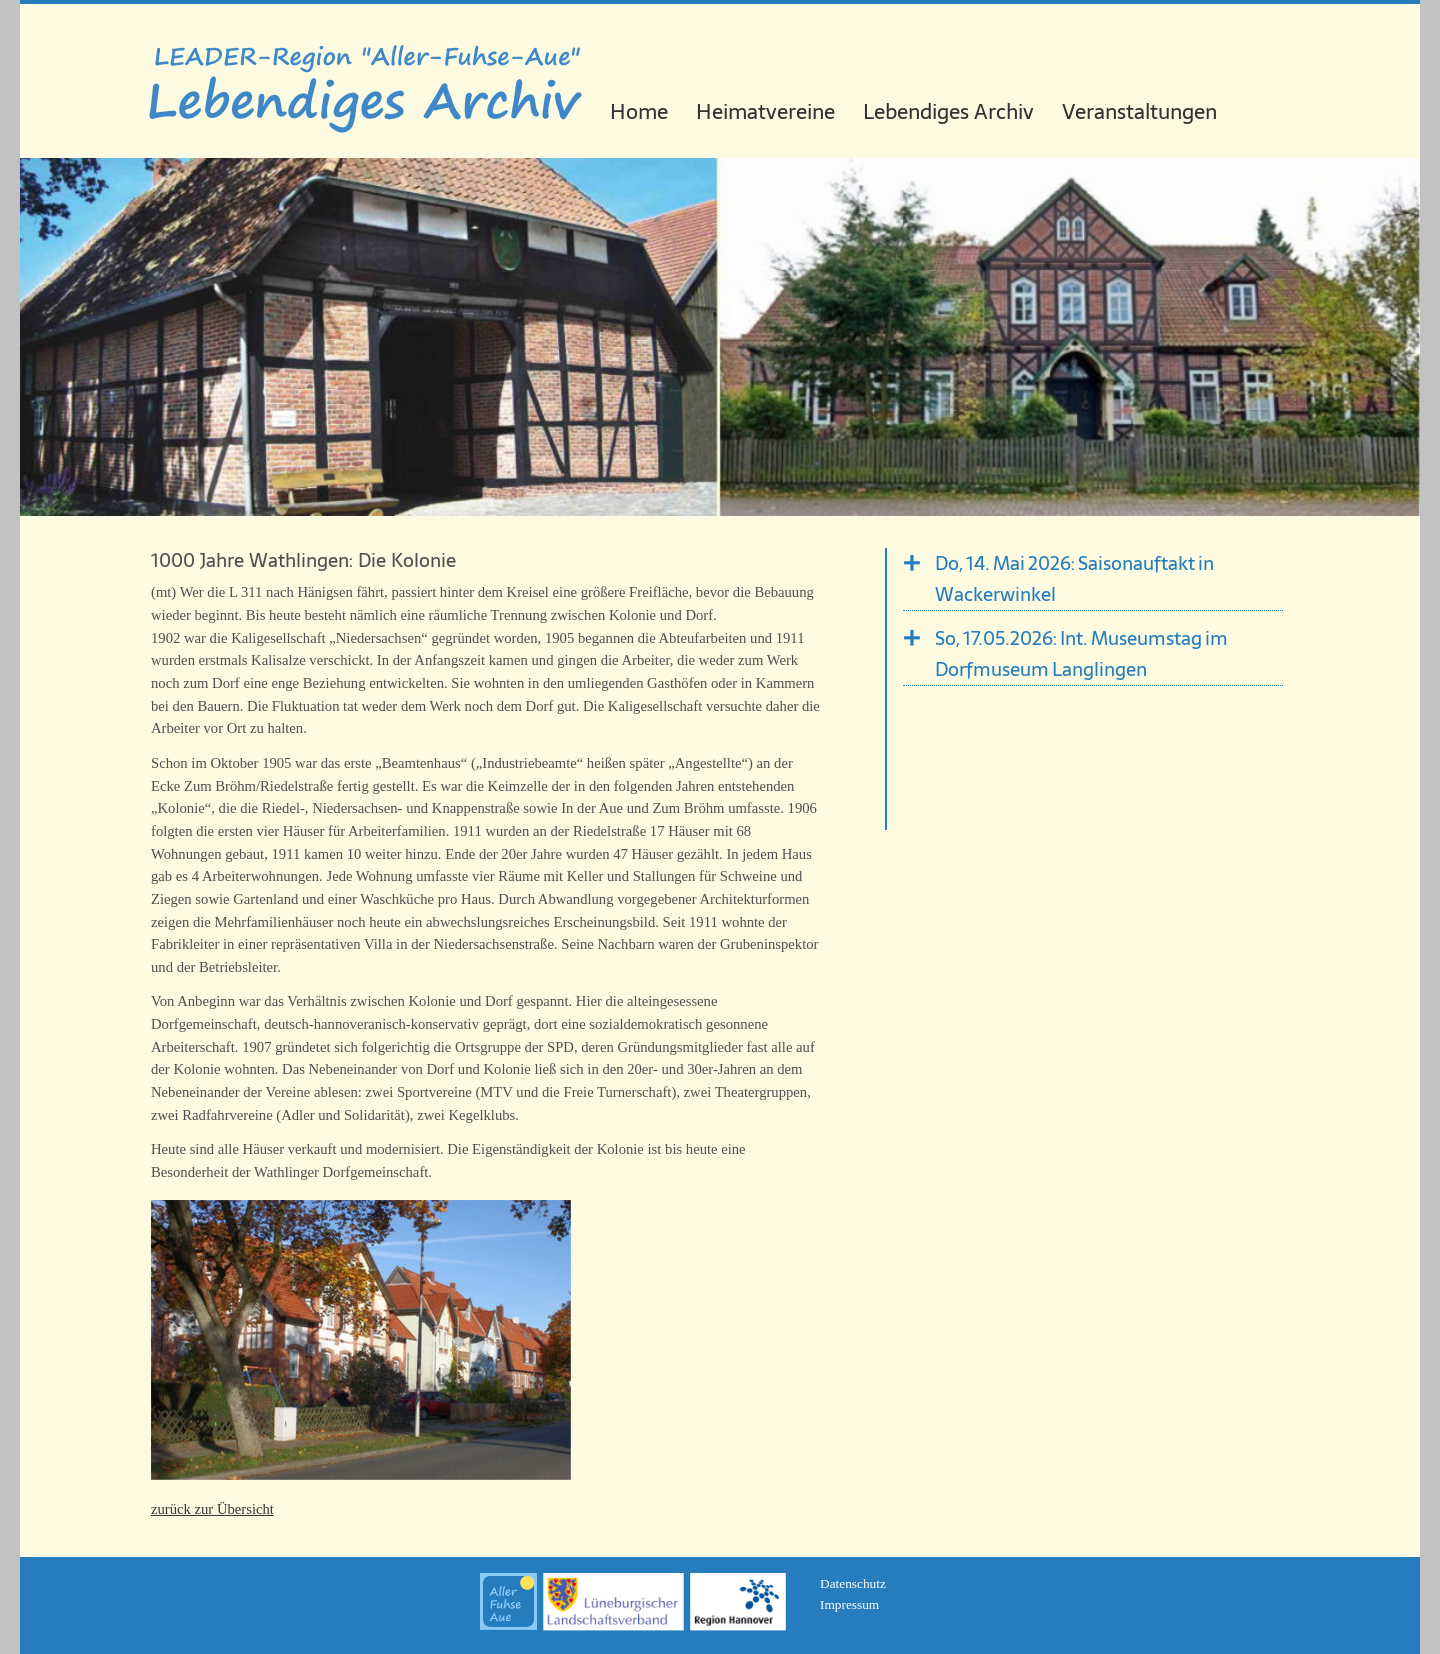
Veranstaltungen (1139, 111)
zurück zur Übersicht (212, 1509)
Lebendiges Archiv (948, 111)
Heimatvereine (765, 111)
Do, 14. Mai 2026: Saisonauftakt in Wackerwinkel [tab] (1074, 579)
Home (639, 111)
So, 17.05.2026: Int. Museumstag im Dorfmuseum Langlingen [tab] (1081, 654)
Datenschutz (853, 1583)
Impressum (849, 1604)
